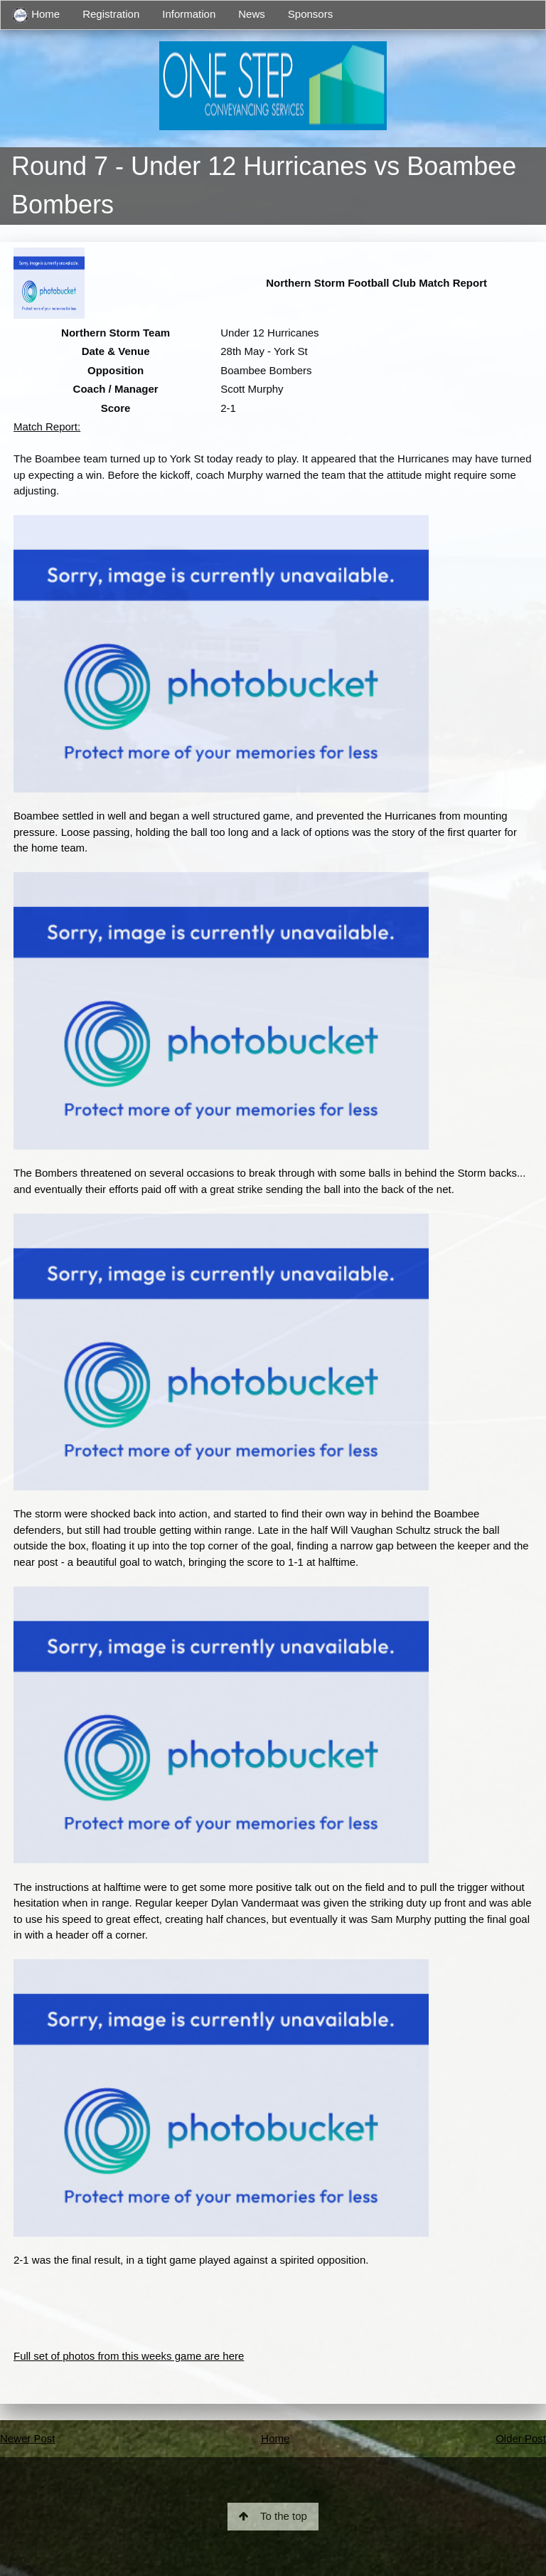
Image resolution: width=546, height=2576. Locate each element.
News (251, 14)
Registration (110, 14)
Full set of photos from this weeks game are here (129, 2356)
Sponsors (310, 14)
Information (188, 14)
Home (36, 15)
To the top (273, 2516)
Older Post (521, 2438)
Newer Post (27, 2438)
